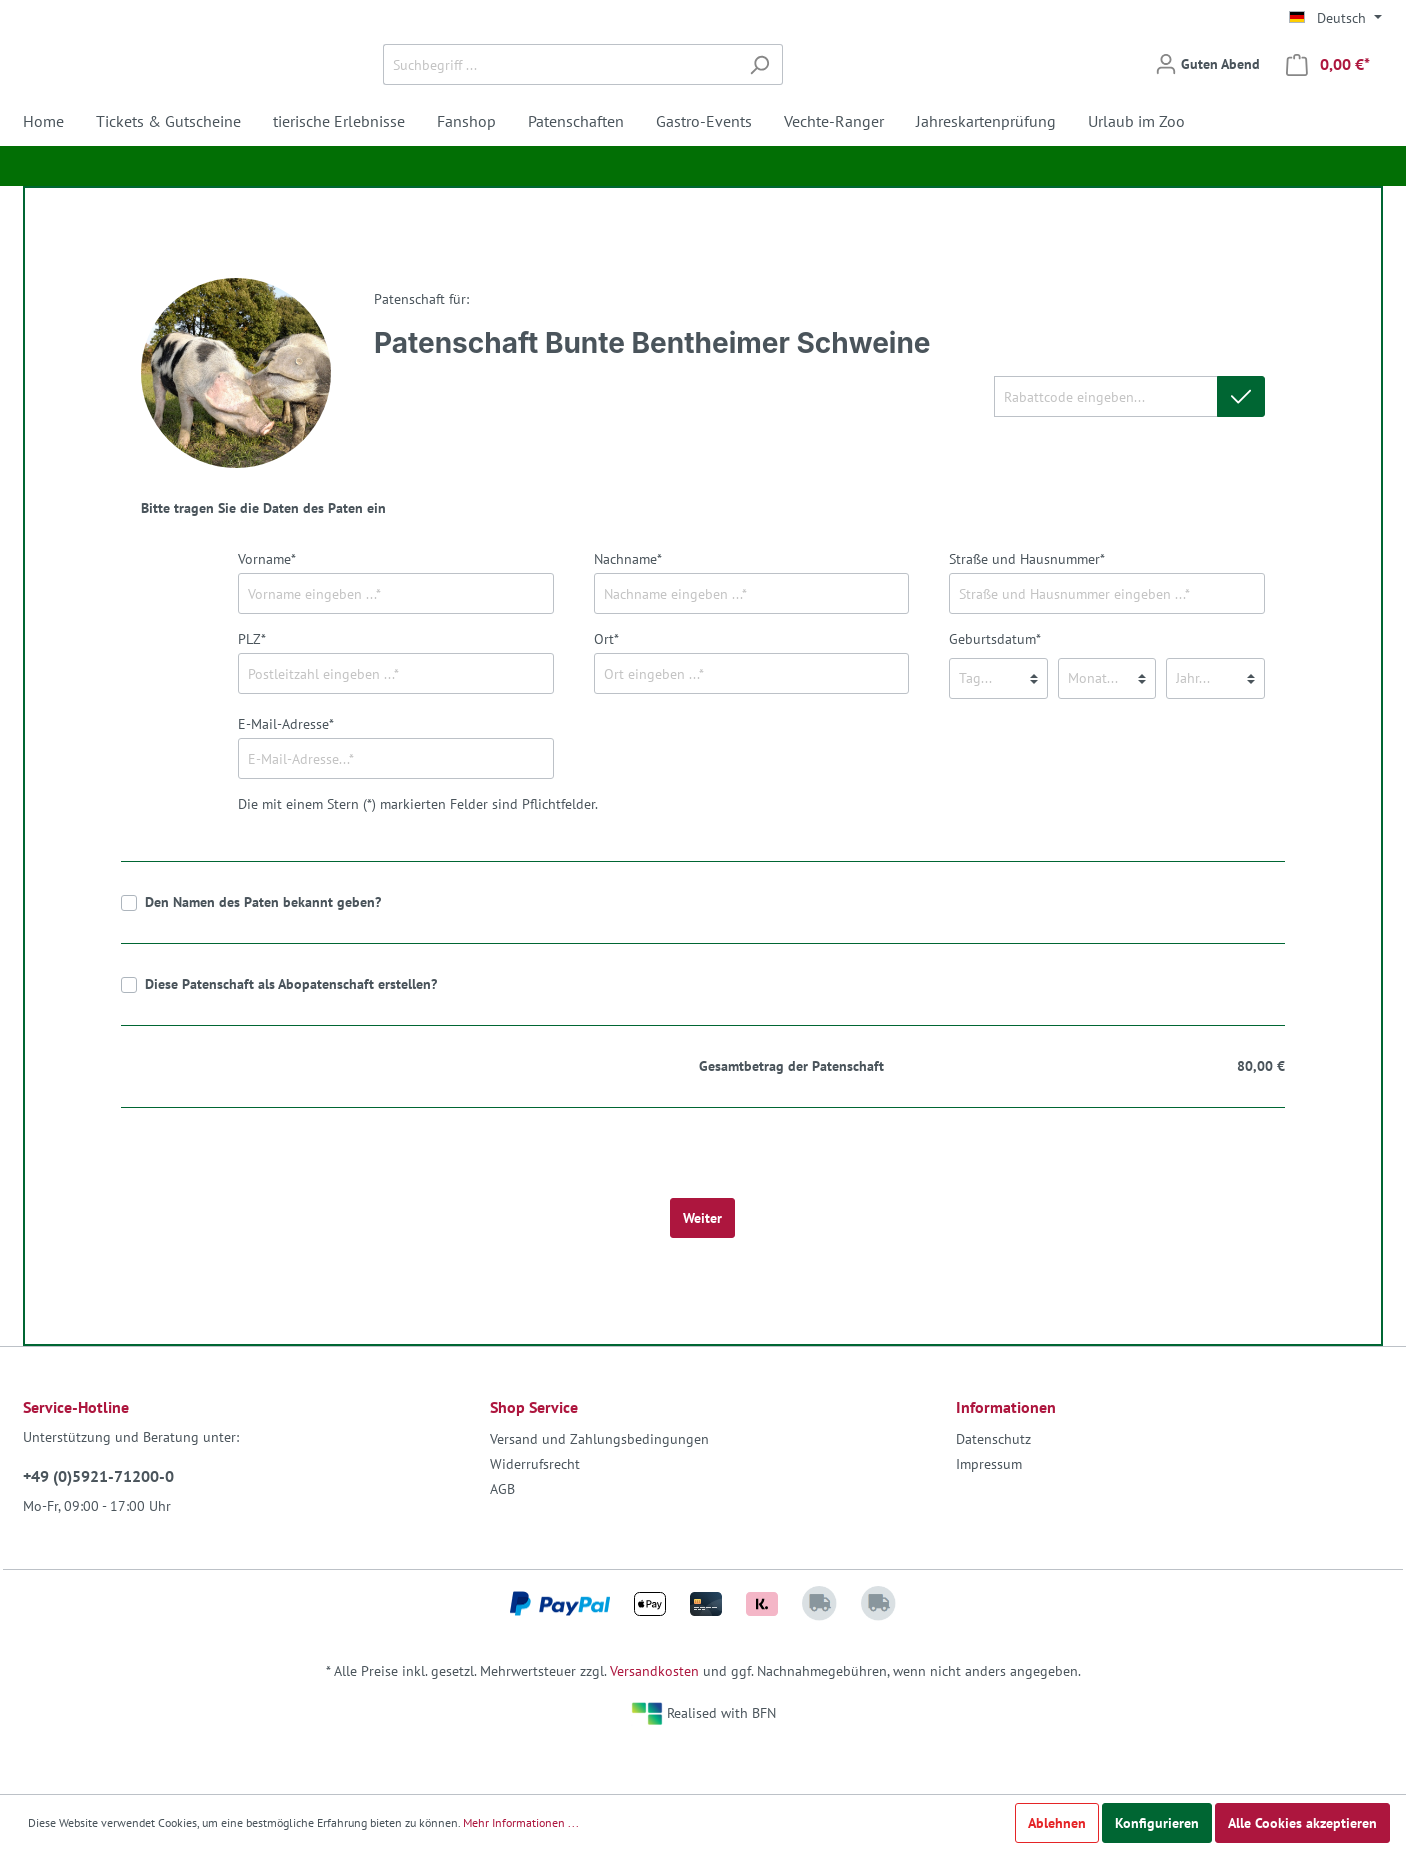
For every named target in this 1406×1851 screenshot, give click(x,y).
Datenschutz (993, 1487)
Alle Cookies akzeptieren (1302, 1823)
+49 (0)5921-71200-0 (98, 1524)
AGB (502, 1537)
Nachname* (628, 607)
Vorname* (267, 607)
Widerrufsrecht (535, 1512)
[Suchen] (879, 88)
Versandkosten (654, 1719)
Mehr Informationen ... (521, 1822)
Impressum (989, 1512)
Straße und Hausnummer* (1027, 607)
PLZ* (252, 687)
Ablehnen (1057, 1823)
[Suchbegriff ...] (680, 88)
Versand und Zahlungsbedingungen (599, 1487)
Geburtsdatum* (995, 687)
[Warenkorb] (1328, 88)
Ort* (606, 687)
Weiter (702, 1266)
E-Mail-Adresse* (286, 772)
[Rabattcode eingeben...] (1105, 444)
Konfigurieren (1157, 1823)
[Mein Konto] (1207, 88)
